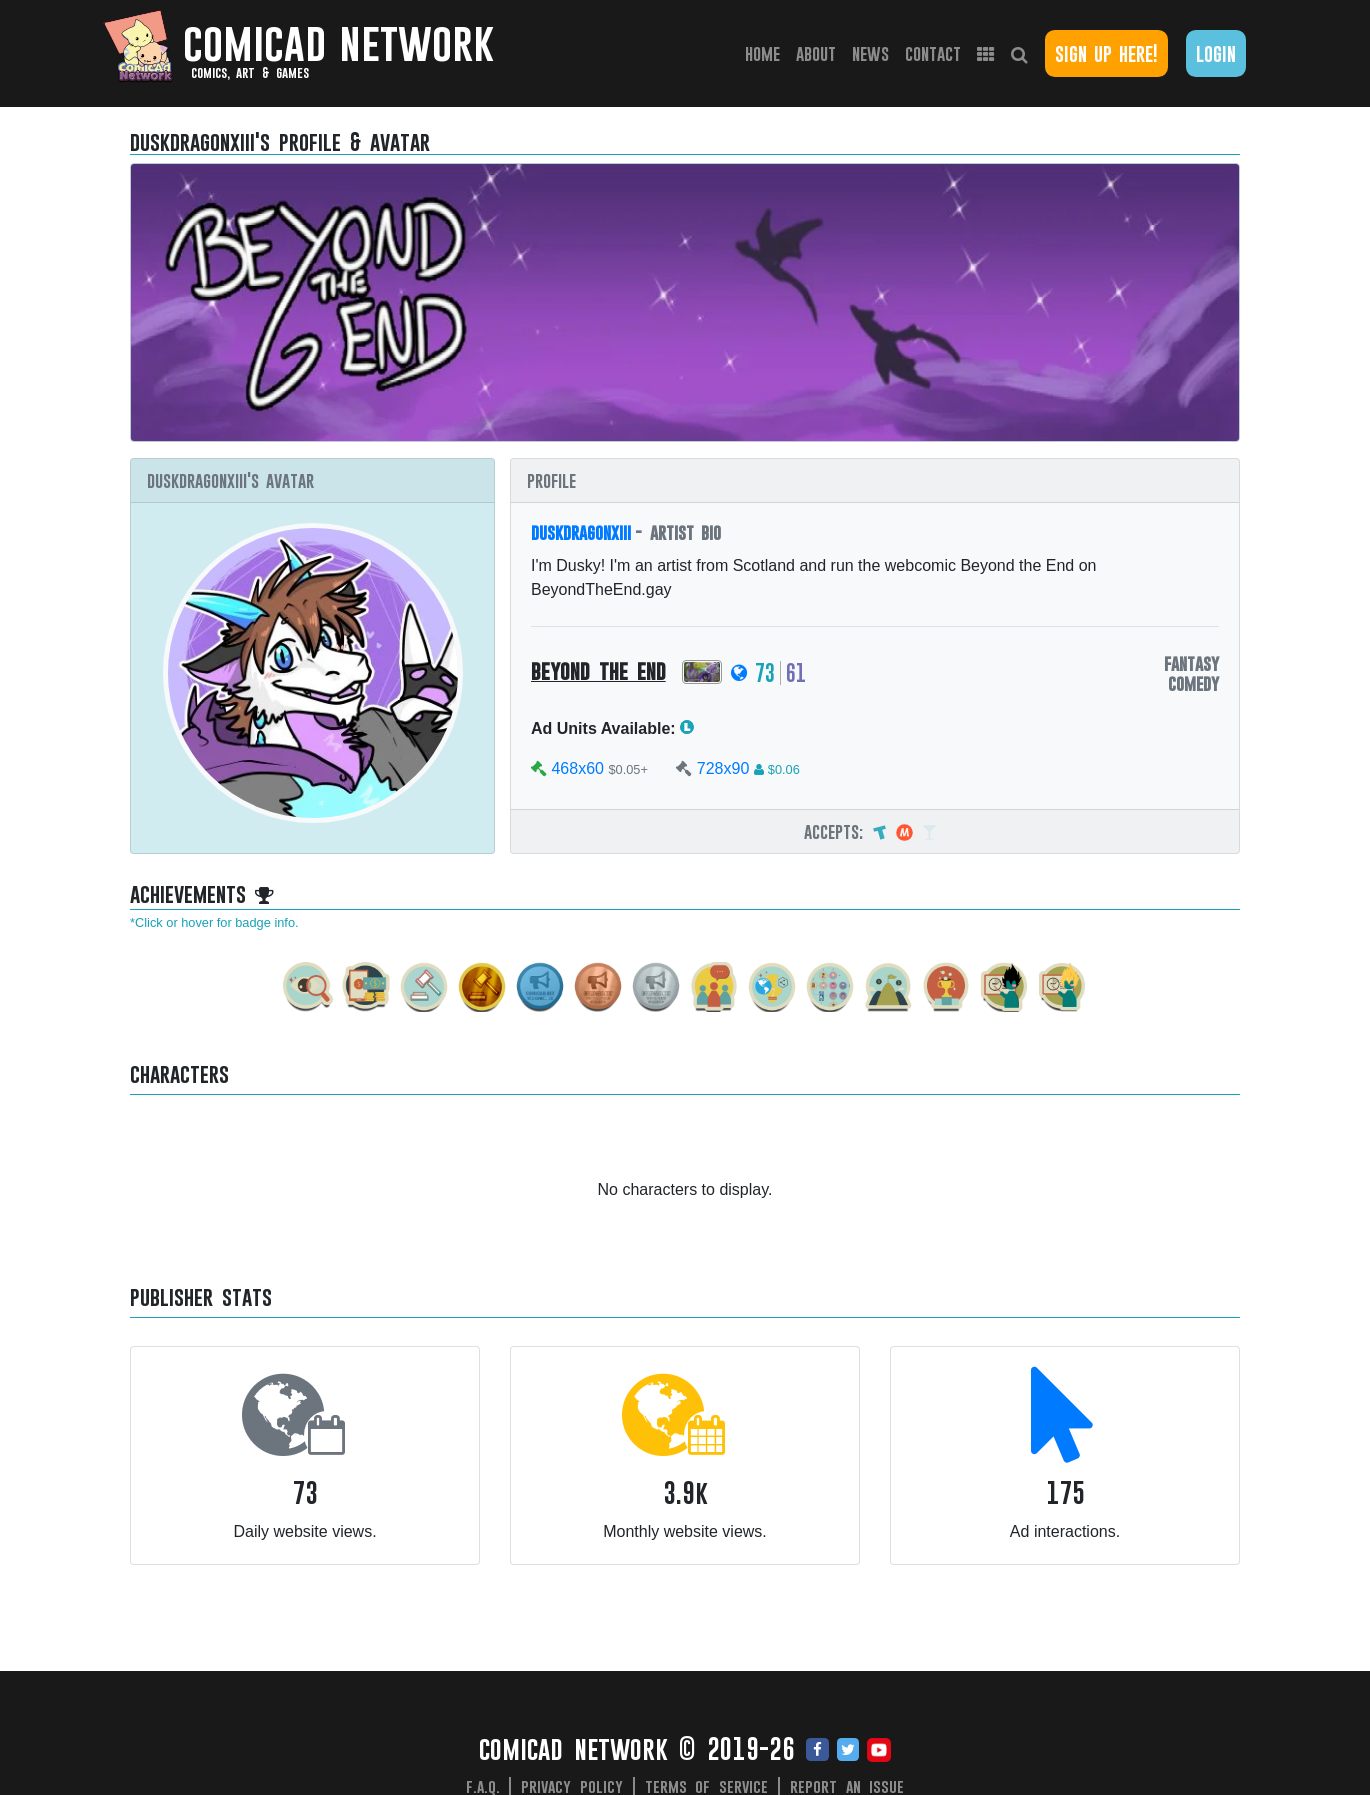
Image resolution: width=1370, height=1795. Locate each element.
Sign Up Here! (1106, 53)
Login (1216, 53)
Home (766, 52)
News (870, 53)
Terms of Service (707, 1786)
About (816, 53)
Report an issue (847, 1786)
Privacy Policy (572, 1786)
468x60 (577, 768)
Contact (933, 53)
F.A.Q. (483, 1786)
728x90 (723, 768)
